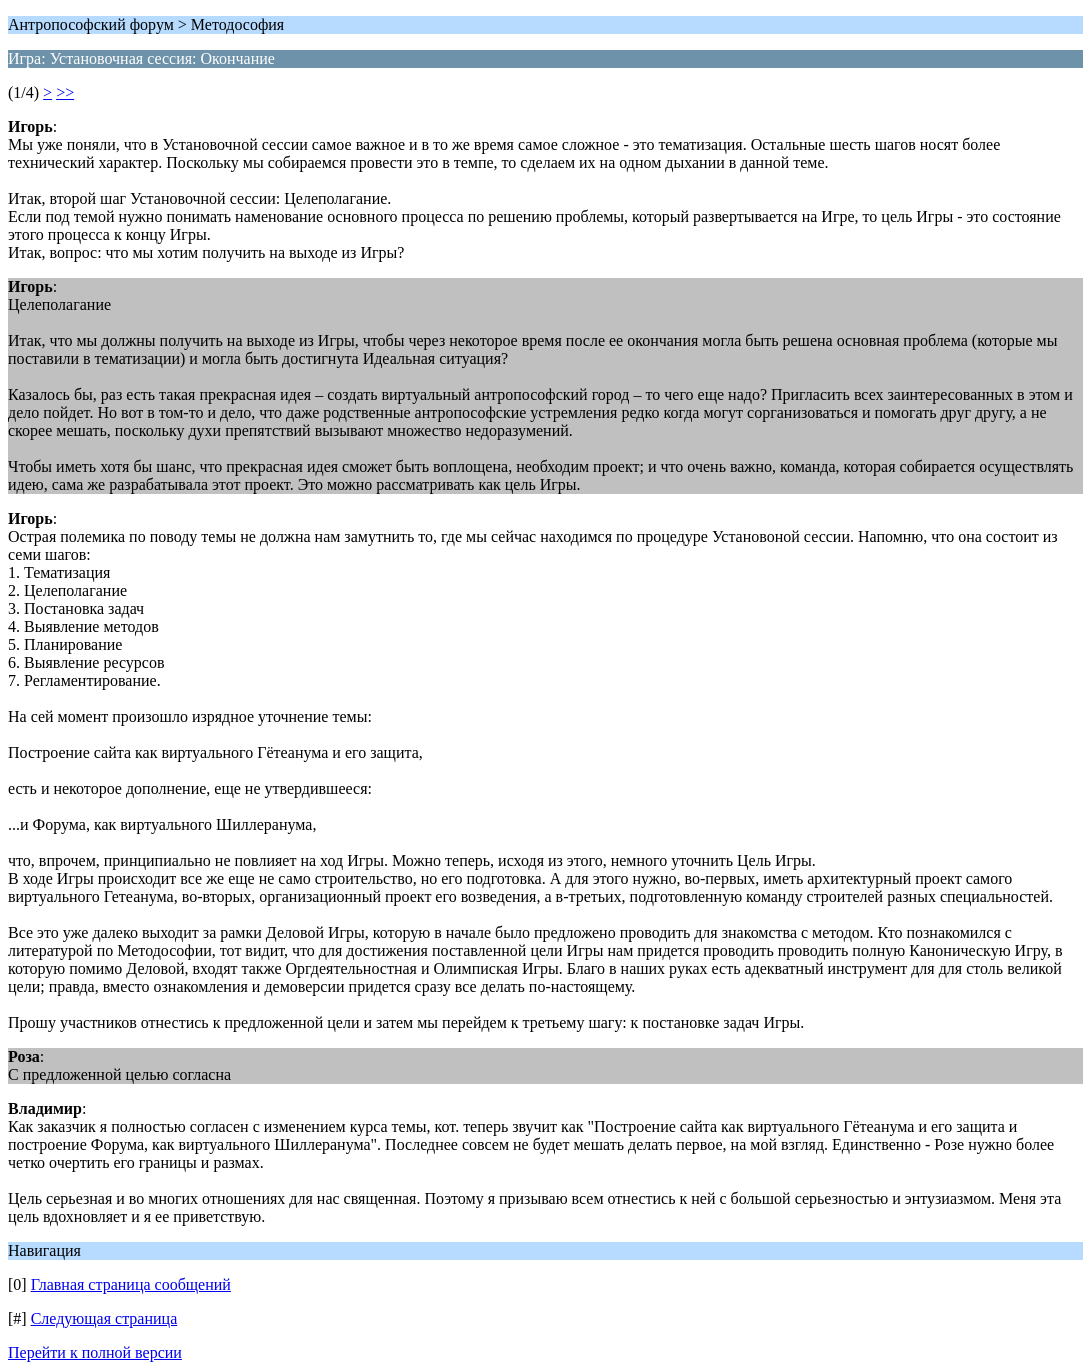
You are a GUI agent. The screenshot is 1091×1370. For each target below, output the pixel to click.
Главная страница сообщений (131, 1284)
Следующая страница (104, 1318)
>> (65, 92)
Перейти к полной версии (95, 1352)
